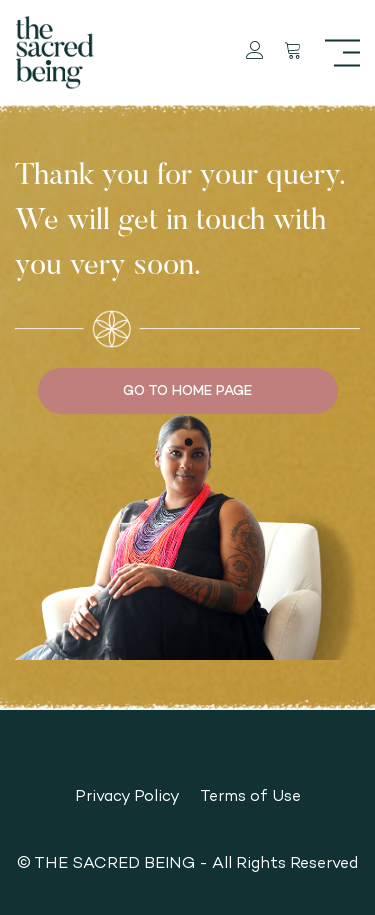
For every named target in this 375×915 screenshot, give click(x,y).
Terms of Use (250, 795)
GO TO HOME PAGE (187, 390)
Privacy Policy (127, 795)
